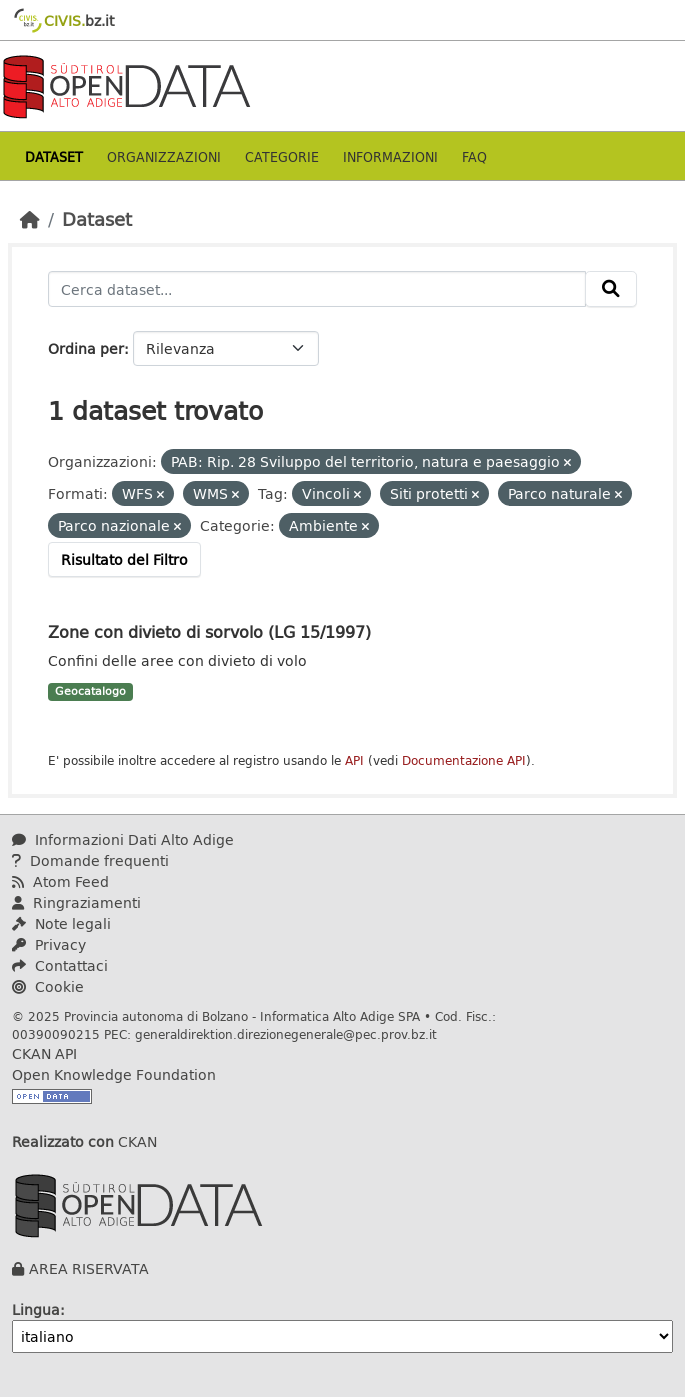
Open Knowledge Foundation (114, 1074)
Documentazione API (464, 760)
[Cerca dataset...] (317, 289)
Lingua (36, 1309)
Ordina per (86, 348)
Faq (474, 156)
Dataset (54, 156)
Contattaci (60, 965)
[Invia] (611, 289)
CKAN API (44, 1053)
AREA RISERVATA (89, 1268)
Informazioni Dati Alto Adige (123, 839)
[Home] (30, 219)
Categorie (282, 156)
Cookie (48, 986)
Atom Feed (60, 881)
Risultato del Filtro (124, 559)
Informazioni (390, 156)
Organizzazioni (164, 156)
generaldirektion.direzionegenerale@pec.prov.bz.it (286, 1034)
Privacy (49, 944)
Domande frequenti (90, 860)
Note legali (61, 923)
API (354, 760)
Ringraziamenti (76, 902)
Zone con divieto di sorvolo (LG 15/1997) (209, 631)
